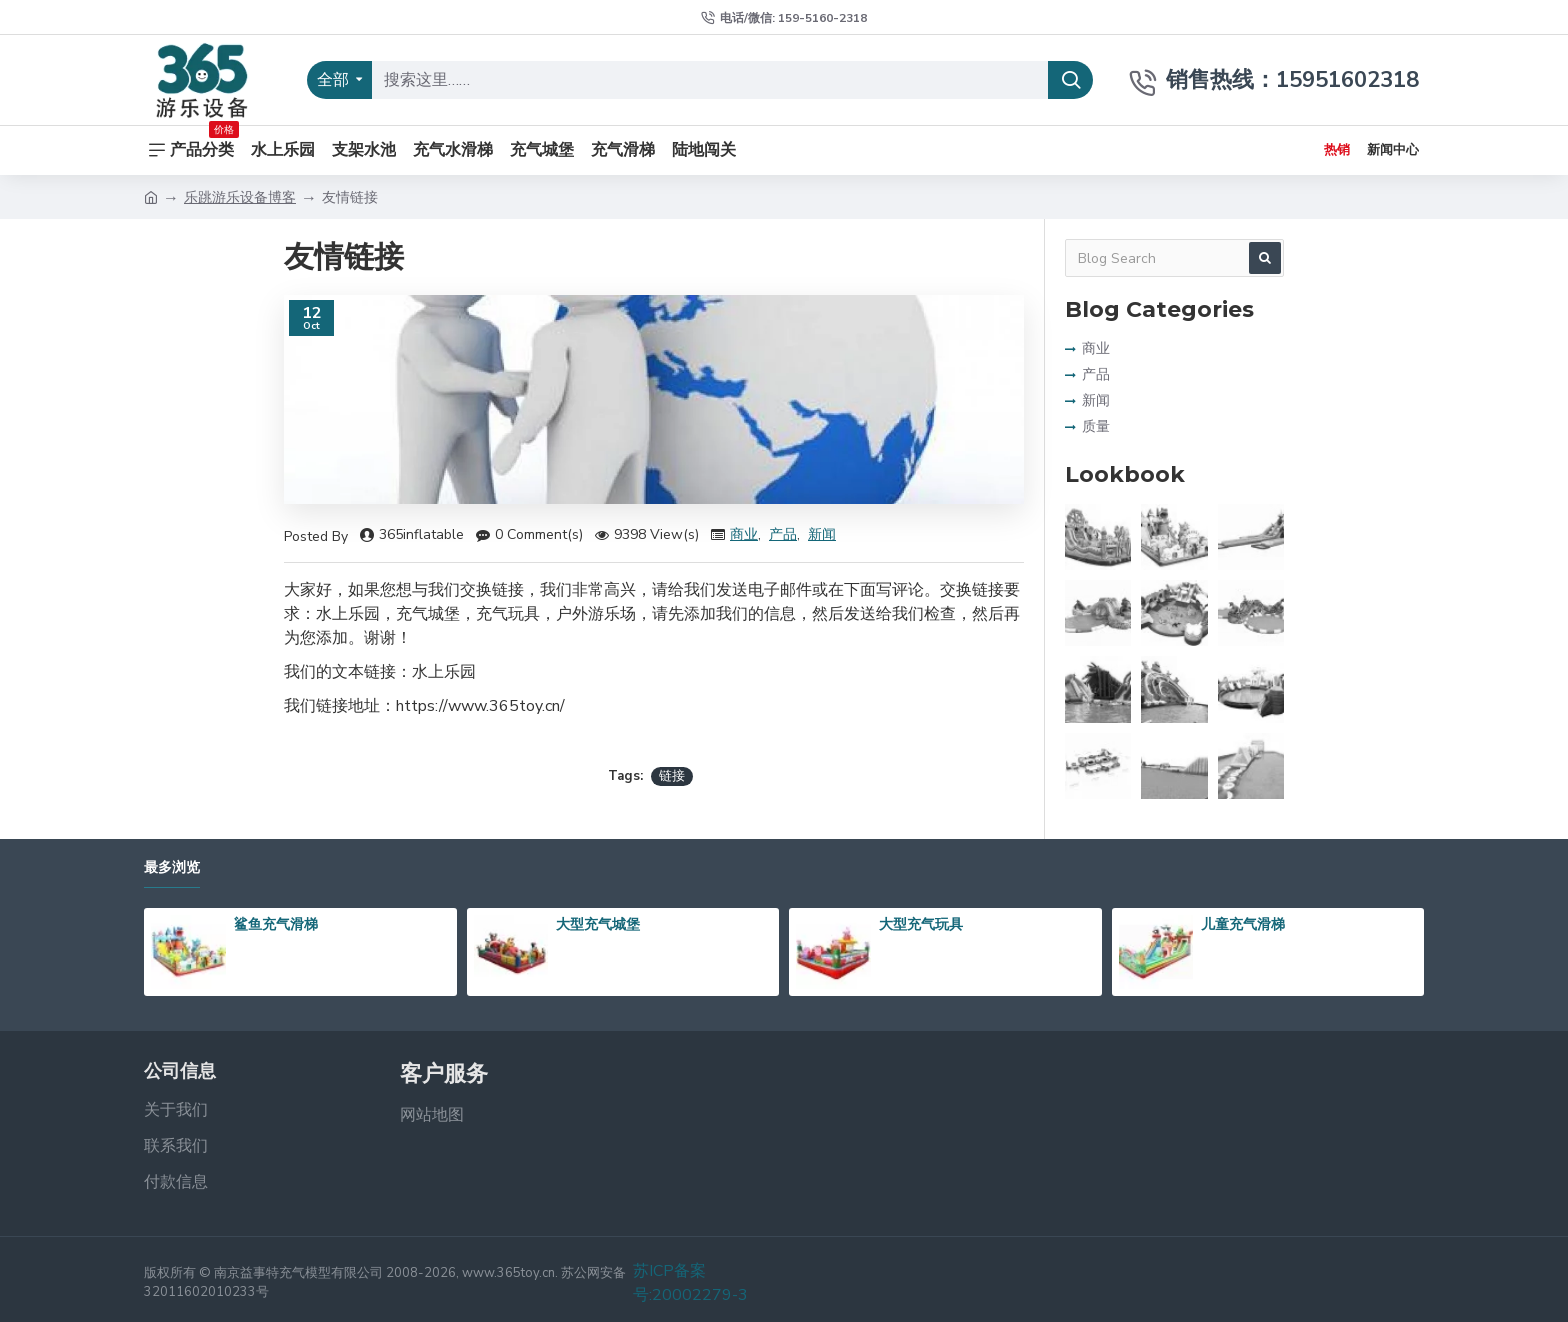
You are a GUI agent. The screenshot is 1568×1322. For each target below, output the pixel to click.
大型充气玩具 (921, 924)
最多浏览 (172, 867)
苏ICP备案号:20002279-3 (690, 1283)
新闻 (822, 534)
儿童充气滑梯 (1243, 924)
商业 (744, 534)
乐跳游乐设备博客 (240, 197)
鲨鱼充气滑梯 (276, 924)
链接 (672, 776)
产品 (783, 534)
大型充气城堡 (598, 924)
